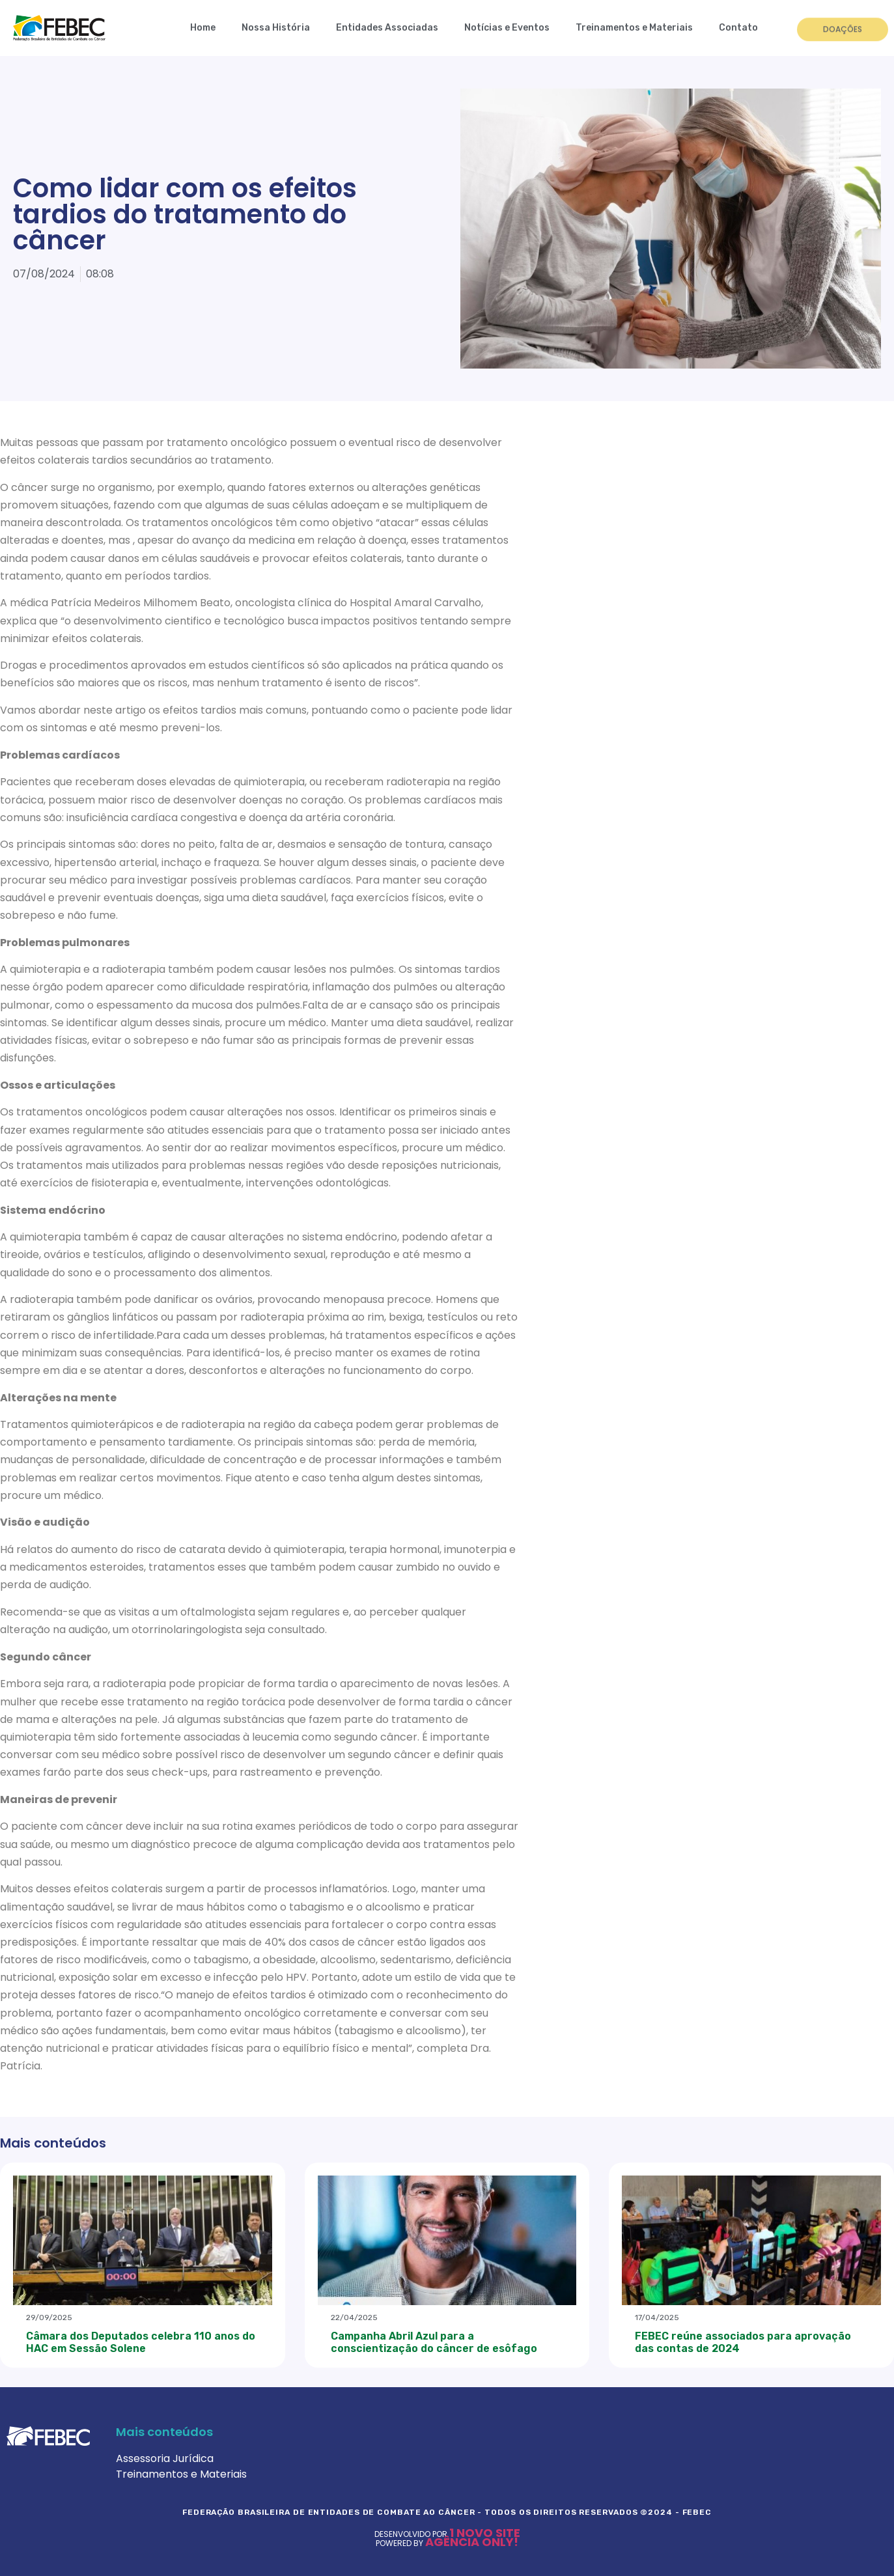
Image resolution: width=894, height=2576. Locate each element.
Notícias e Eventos (507, 27)
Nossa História (276, 27)
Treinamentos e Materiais (634, 27)
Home (203, 27)
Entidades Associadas (387, 27)
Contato (738, 27)
